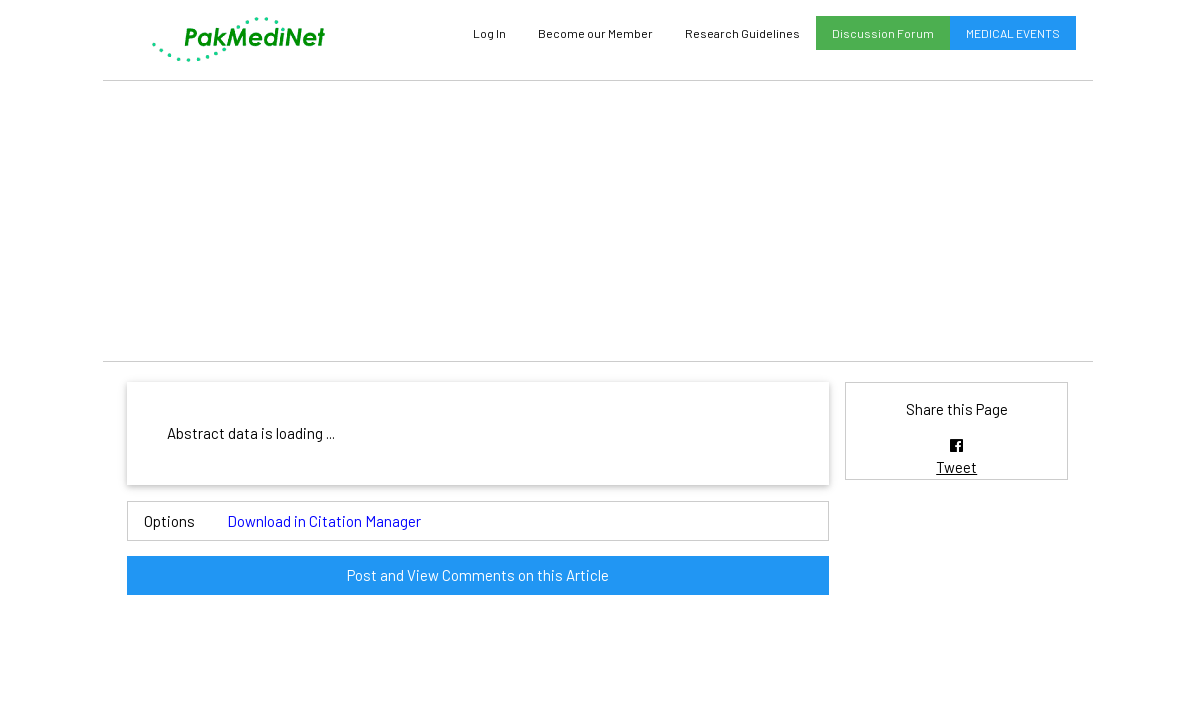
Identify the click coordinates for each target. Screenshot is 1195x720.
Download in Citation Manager (324, 521)
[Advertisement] (598, 221)
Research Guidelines (742, 33)
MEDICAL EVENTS (1013, 33)
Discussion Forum (883, 33)
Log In (489, 33)
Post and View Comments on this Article (478, 575)
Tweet (956, 467)
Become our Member (595, 33)
